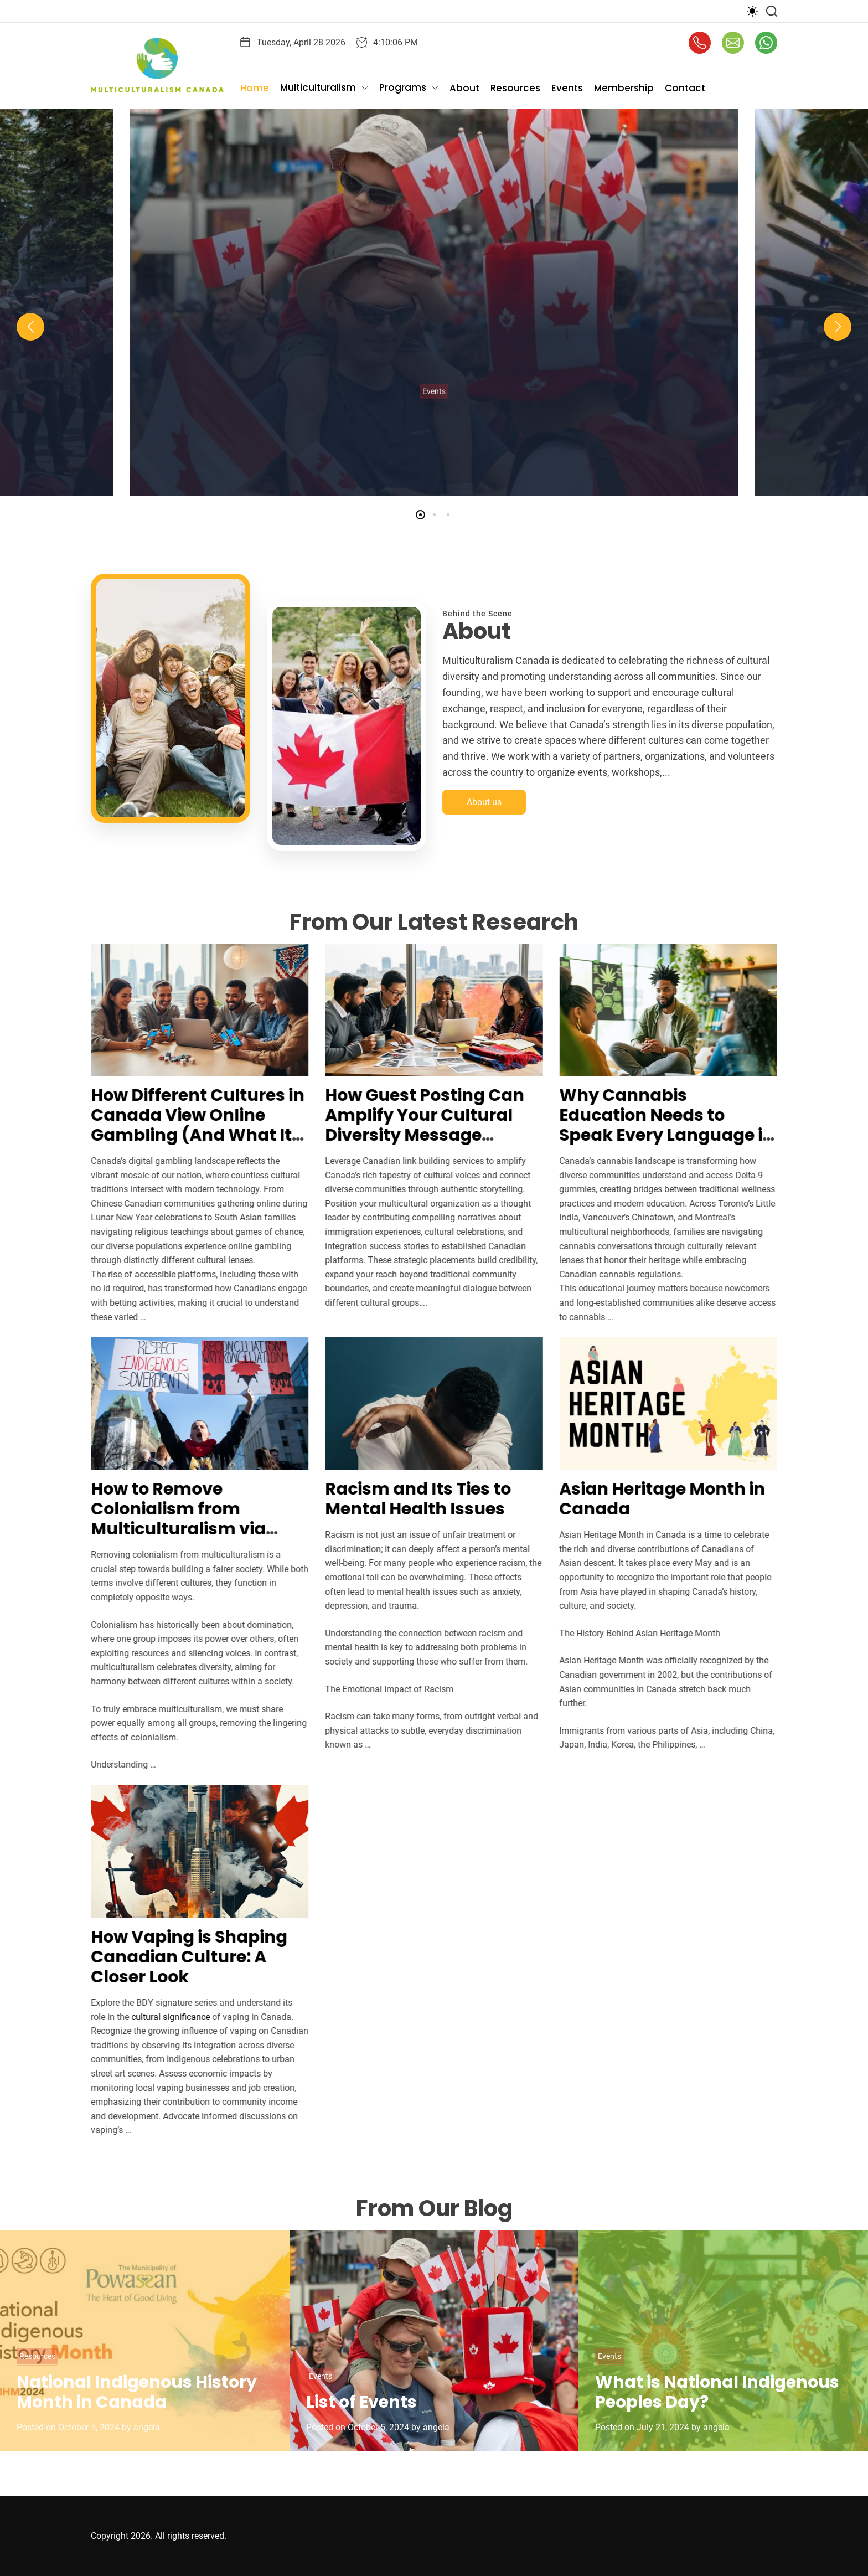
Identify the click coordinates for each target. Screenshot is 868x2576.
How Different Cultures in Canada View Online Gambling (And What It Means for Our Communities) (184, 1135)
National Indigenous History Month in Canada (137, 2392)
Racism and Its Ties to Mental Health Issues (404, 1499)
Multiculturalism (324, 88)
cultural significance (156, 2017)
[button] (30, 327)
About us (484, 816)
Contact (685, 88)
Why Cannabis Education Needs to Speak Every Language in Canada (652, 1125)
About (464, 88)
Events (567, 88)
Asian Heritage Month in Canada (648, 1499)
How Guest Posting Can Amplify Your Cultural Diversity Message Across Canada (410, 1125)
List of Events (361, 2402)
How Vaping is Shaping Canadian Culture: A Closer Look (175, 1956)
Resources (515, 88)
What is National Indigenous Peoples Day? (717, 2392)
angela (146, 2427)
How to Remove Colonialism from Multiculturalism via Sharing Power (164, 1518)
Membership (624, 88)
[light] (752, 11)
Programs (408, 88)
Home (254, 88)
